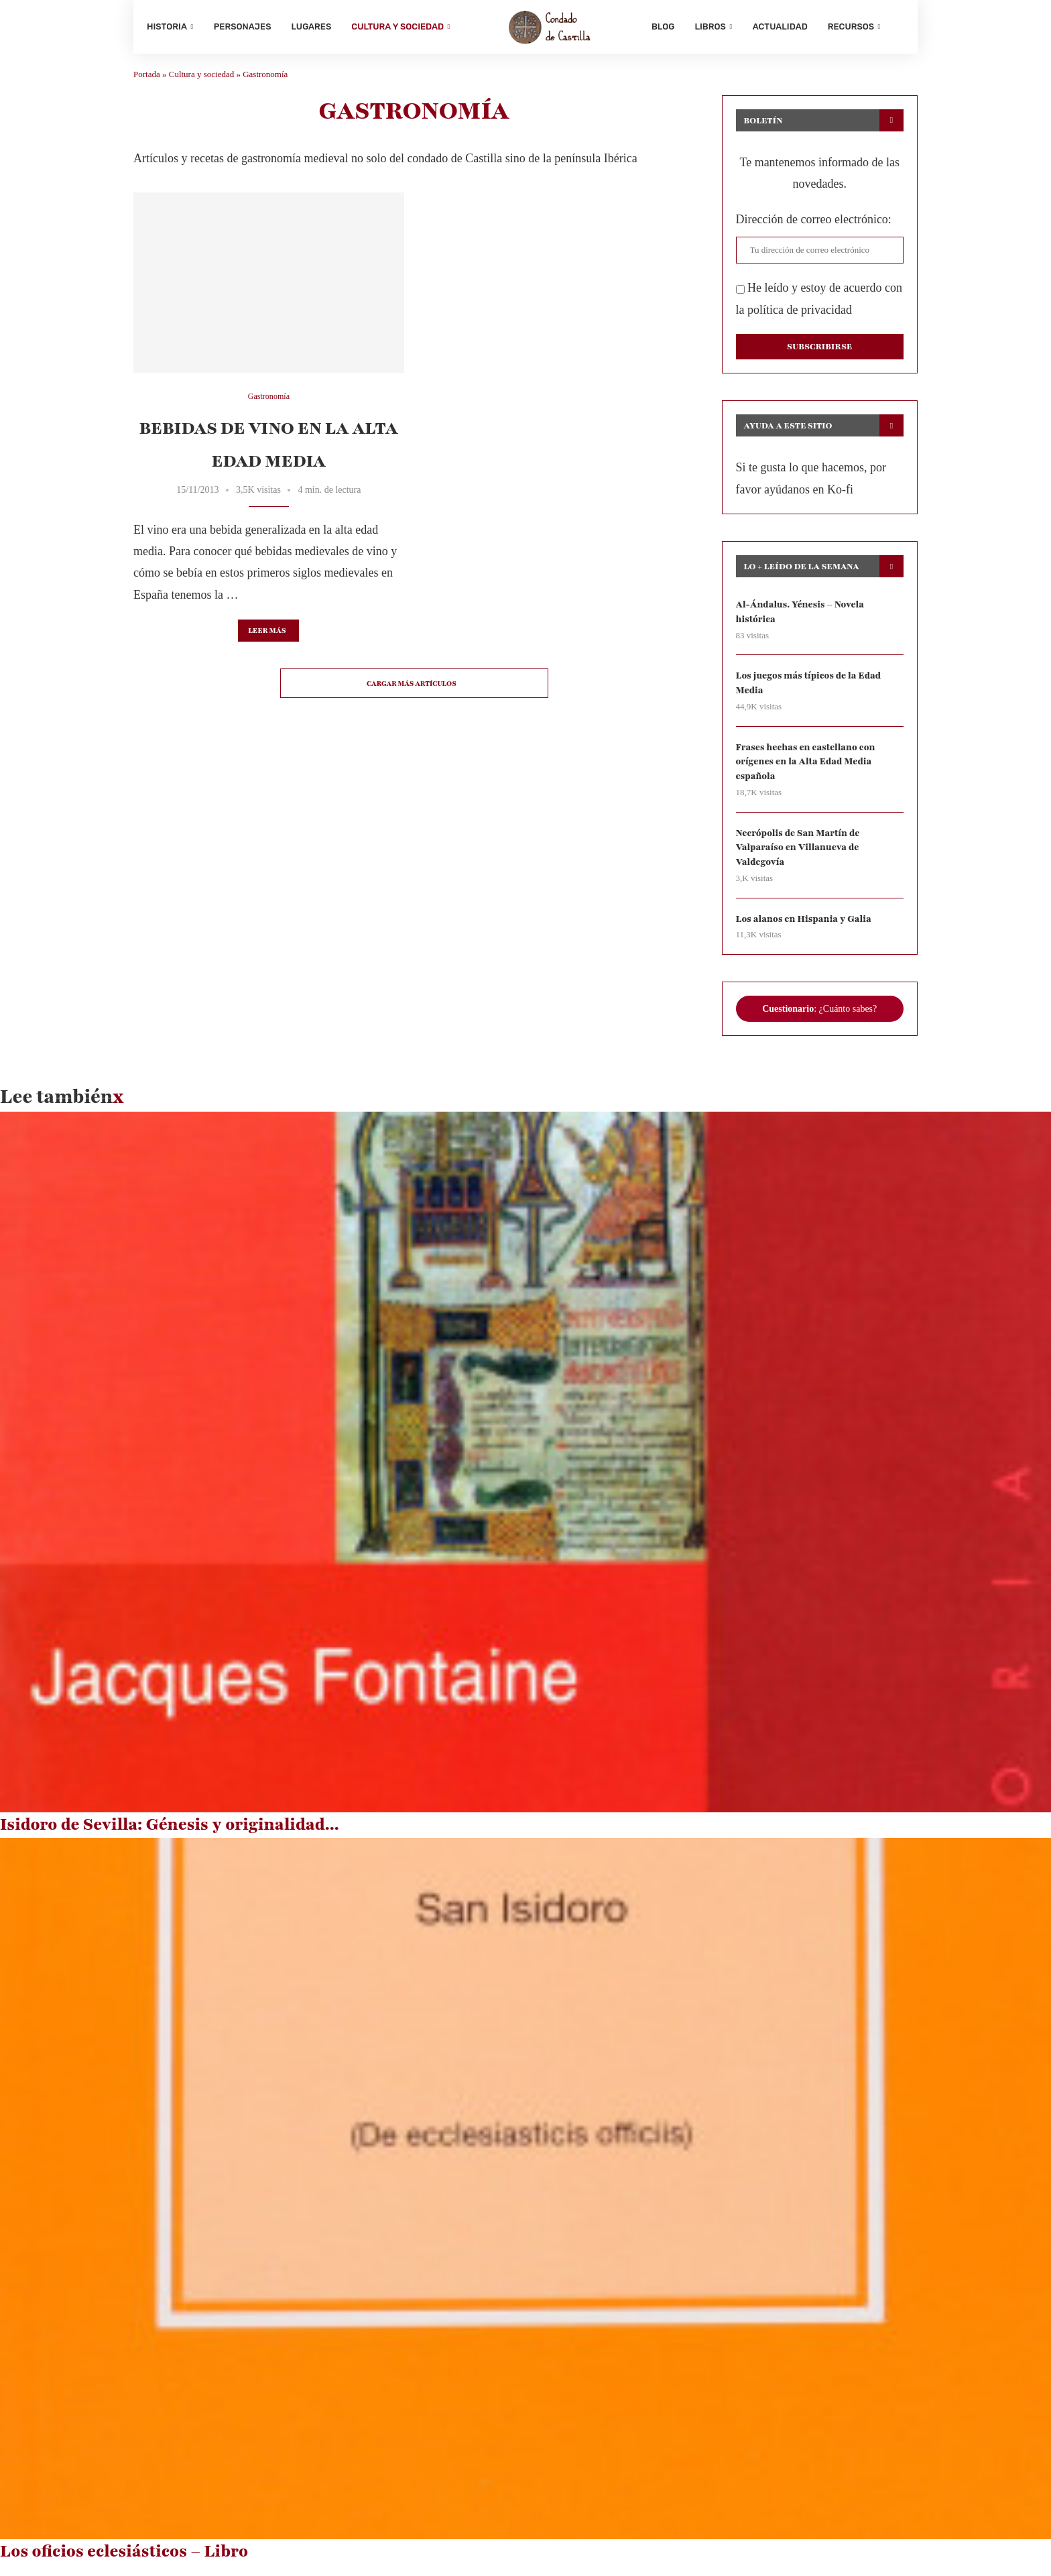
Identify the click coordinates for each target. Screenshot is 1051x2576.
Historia (167, 26)
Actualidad (780, 26)
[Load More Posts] (414, 690)
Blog (663, 26)
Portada (146, 81)
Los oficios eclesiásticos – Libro (124, 2562)
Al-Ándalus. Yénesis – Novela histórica (802, 618)
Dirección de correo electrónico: (813, 226)
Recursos (851, 26)
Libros (709, 26)
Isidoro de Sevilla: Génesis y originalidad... (169, 1836)
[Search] (897, 27)
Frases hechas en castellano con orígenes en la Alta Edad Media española (807, 771)
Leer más (267, 637)
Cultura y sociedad (397, 26)
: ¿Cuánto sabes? (819, 1020)
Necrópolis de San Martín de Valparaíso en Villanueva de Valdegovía (800, 858)
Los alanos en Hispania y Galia (806, 930)
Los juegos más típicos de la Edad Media (810, 691)
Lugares (312, 26)
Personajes (242, 26)
